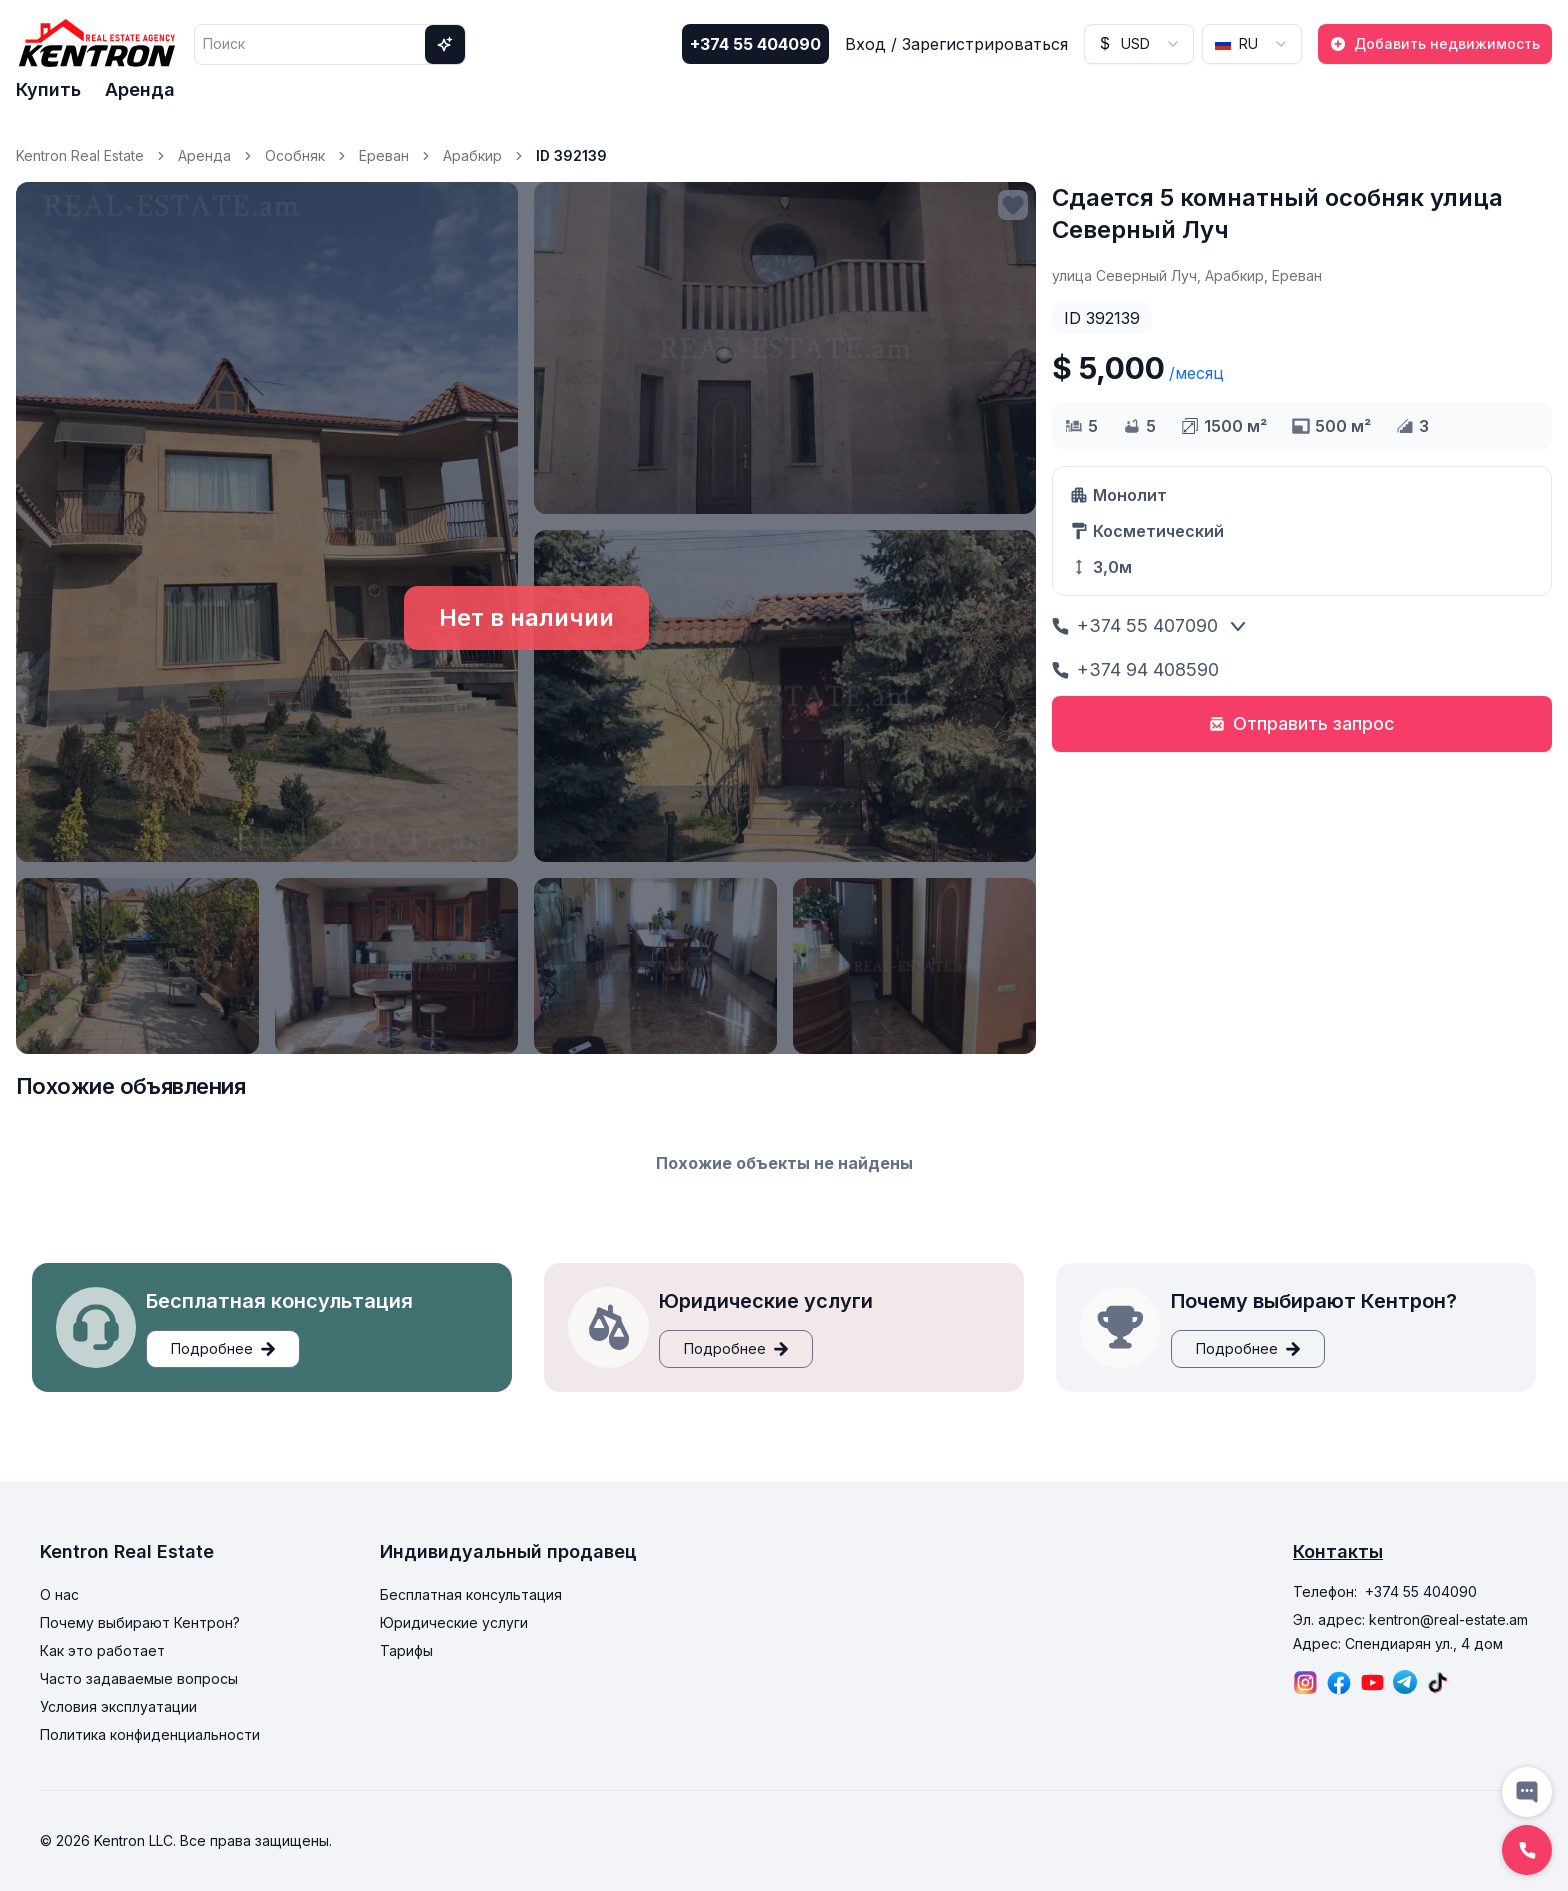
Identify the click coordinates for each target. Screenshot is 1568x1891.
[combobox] (1139, 44)
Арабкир (472, 155)
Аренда (140, 89)
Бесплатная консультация (471, 1594)
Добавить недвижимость (1435, 43)
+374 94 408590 (1135, 669)
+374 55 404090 (755, 44)
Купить (48, 89)
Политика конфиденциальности (150, 1734)
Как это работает (102, 1650)
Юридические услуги (454, 1622)
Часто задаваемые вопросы (139, 1678)
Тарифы (406, 1650)
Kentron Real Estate (80, 155)
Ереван (384, 155)
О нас (59, 1594)
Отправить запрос (1302, 723)
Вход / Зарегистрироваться (956, 44)
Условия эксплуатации (118, 1706)
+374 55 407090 (1135, 625)
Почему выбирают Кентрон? (140, 1622)
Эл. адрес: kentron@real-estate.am (1410, 1619)
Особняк (295, 155)
